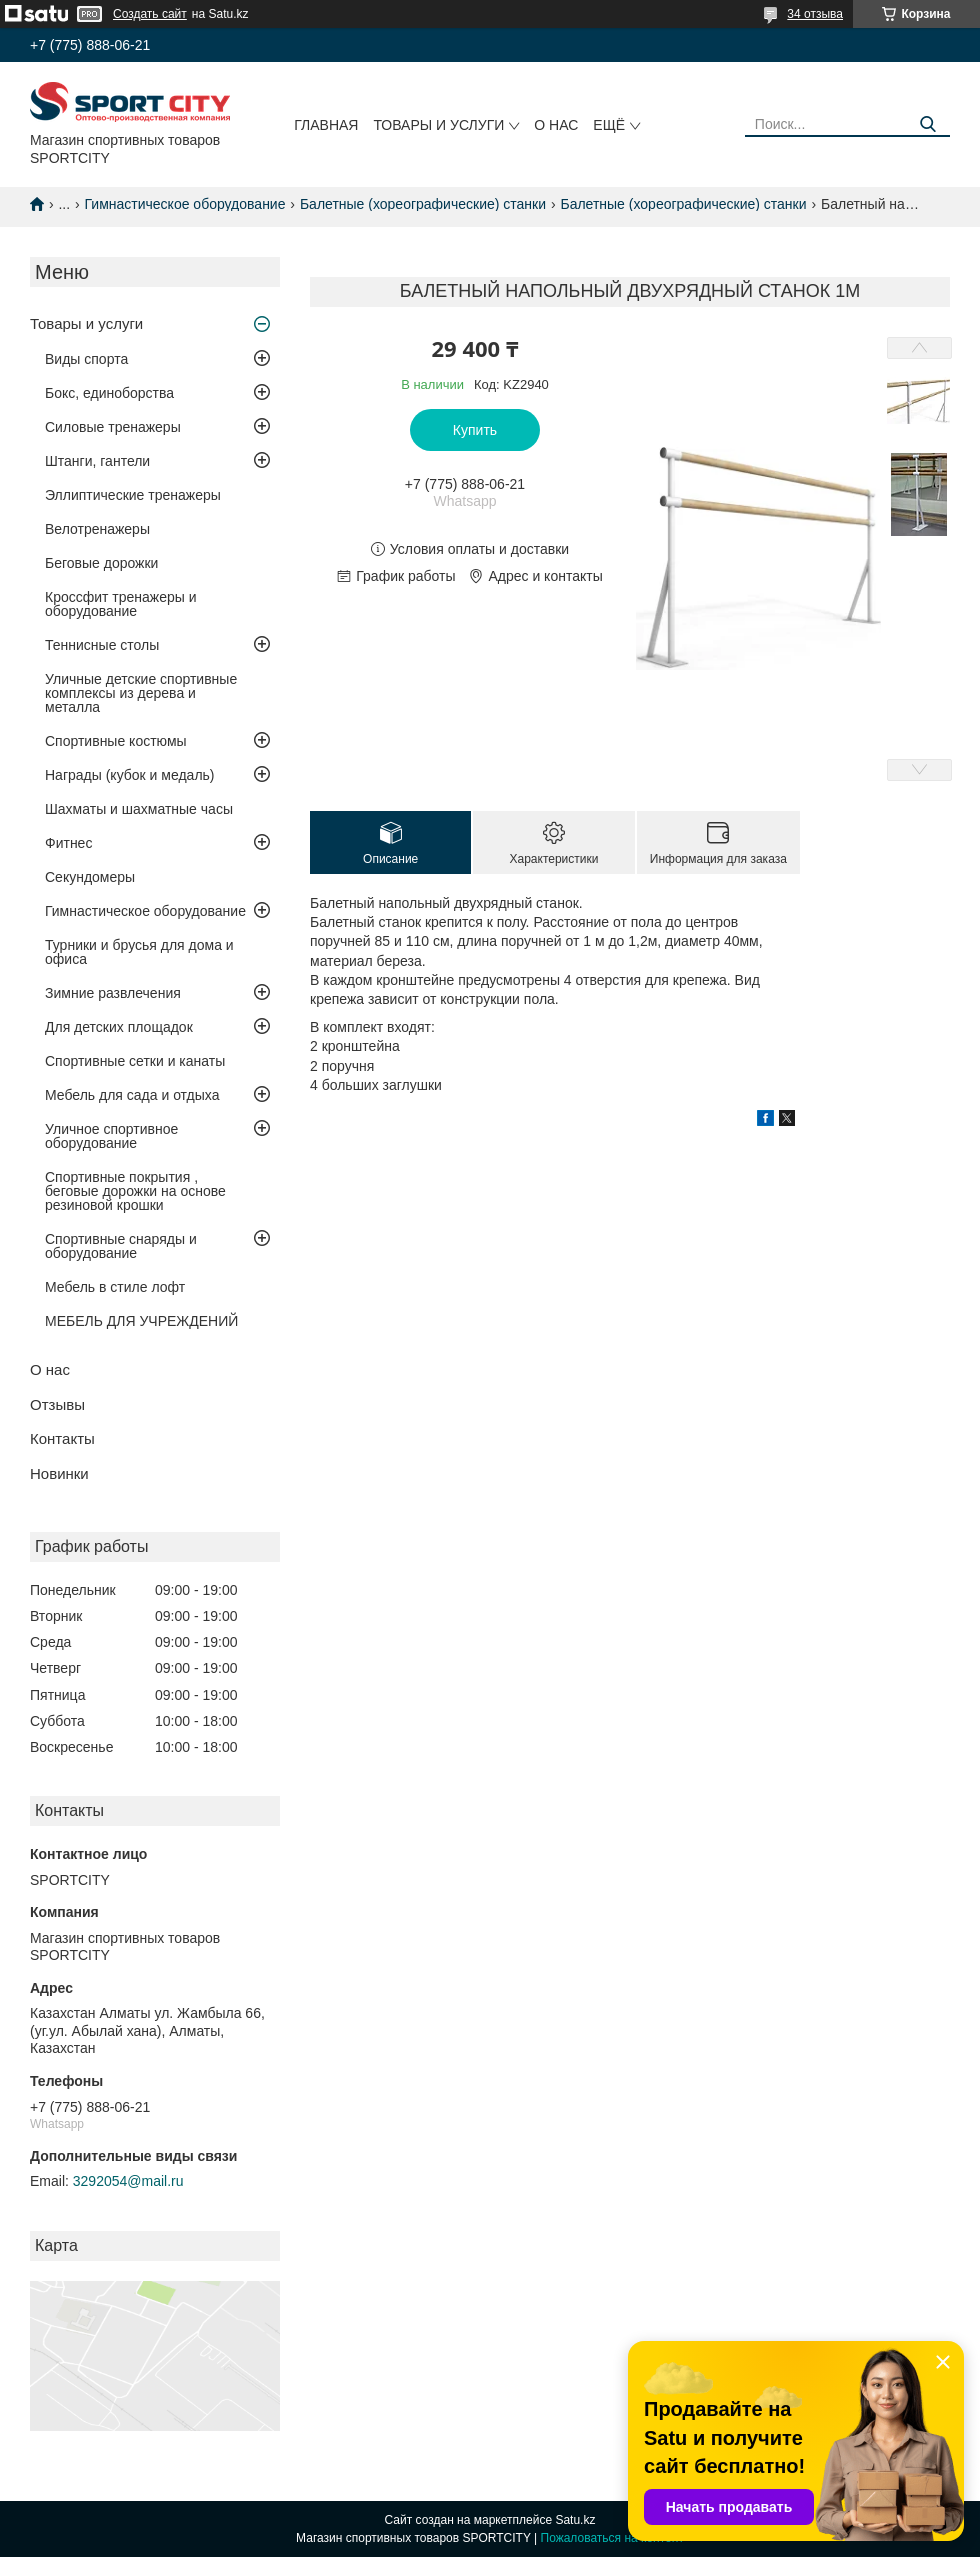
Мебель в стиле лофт (115, 1287)
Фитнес (68, 843)
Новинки (59, 1473)
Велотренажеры (97, 529)
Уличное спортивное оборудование (111, 1136)
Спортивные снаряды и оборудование (121, 1246)
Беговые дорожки (101, 563)
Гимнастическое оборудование (185, 204)
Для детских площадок (119, 1027)
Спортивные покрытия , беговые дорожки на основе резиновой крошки (135, 1191)
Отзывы (57, 1404)
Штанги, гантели (97, 461)
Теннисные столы (102, 645)
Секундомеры (90, 877)
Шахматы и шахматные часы (139, 809)
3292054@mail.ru (128, 2181)
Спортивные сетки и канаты (135, 1061)
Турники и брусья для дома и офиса (139, 952)
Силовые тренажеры (113, 427)
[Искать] (927, 124)
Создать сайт (150, 14)
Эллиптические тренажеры (133, 495)
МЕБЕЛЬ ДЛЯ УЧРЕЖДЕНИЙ (141, 1321)
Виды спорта (86, 359)
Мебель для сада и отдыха (132, 1095)
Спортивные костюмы (116, 741)
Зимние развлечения (113, 993)
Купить (475, 430)
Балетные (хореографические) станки (423, 204)
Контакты (62, 1438)
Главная (326, 125)
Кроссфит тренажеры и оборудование (121, 604)
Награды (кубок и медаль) (130, 775)
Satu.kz (575, 2520)
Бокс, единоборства (109, 393)
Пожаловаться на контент (612, 2538)
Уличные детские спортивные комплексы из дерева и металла (141, 693)
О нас (556, 125)
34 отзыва (815, 14)
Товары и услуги (438, 125)
